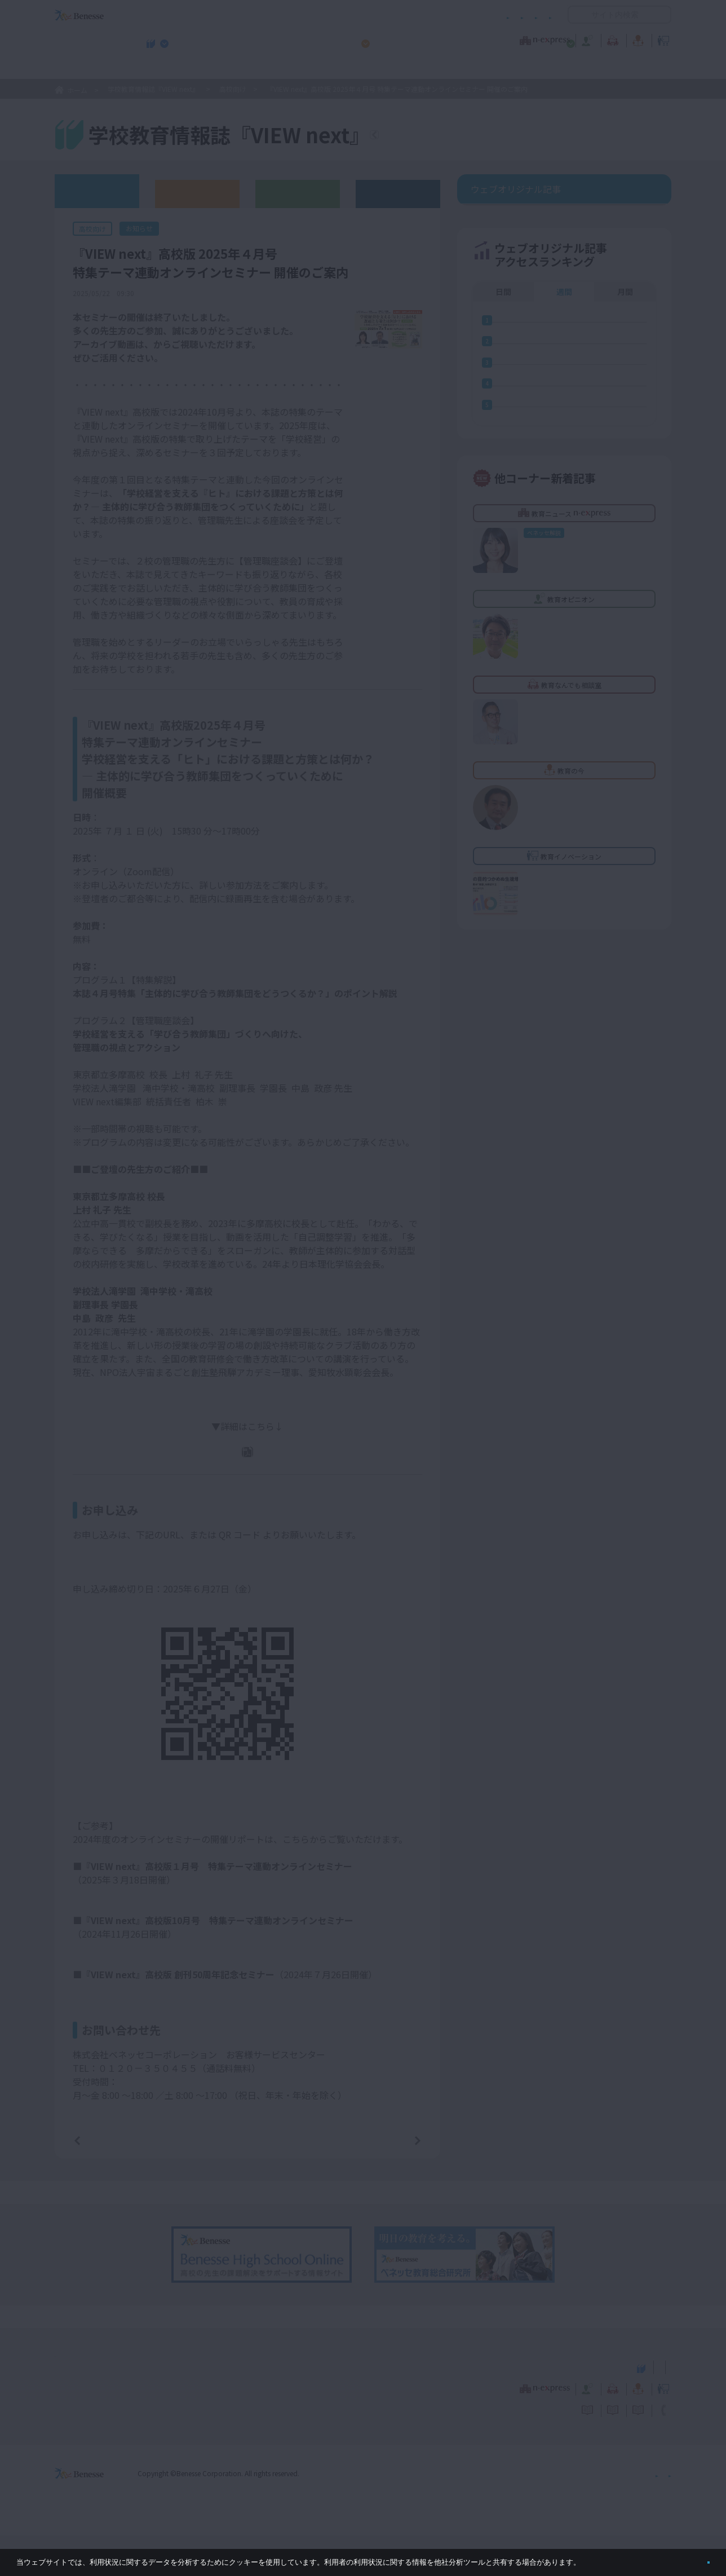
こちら (166, 355)
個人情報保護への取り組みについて (574, 2513)
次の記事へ (388, 2179)
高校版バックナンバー (197, 193)
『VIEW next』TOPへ (441, 136)
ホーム (77, 90)
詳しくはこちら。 (610, 2557)
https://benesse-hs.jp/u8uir (130, 1577)
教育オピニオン (394, 39)
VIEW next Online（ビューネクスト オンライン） (100, 2406)
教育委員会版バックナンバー (297, 193)
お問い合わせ (530, 15)
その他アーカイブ (398, 193)
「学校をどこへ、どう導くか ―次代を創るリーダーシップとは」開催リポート (235, 2030)
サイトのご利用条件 (267, 15)
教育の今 (559, 39)
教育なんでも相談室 (483, 39)
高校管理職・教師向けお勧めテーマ (357, 68)
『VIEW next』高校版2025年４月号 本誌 (253, 490)
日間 (503, 360)
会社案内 (657, 2513)
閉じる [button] (690, 2557)
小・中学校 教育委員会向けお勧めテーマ (562, 68)
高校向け (232, 89)
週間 (564, 360)
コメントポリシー (345, 15)
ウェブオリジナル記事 (97, 190)
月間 (625, 360)
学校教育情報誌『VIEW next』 (160, 68)
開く (577, 15)
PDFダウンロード (255, 1467)
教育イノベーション (635, 39)
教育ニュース (292, 39)
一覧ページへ (247, 2180)
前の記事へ (106, 2179)
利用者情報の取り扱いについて (440, 15)
